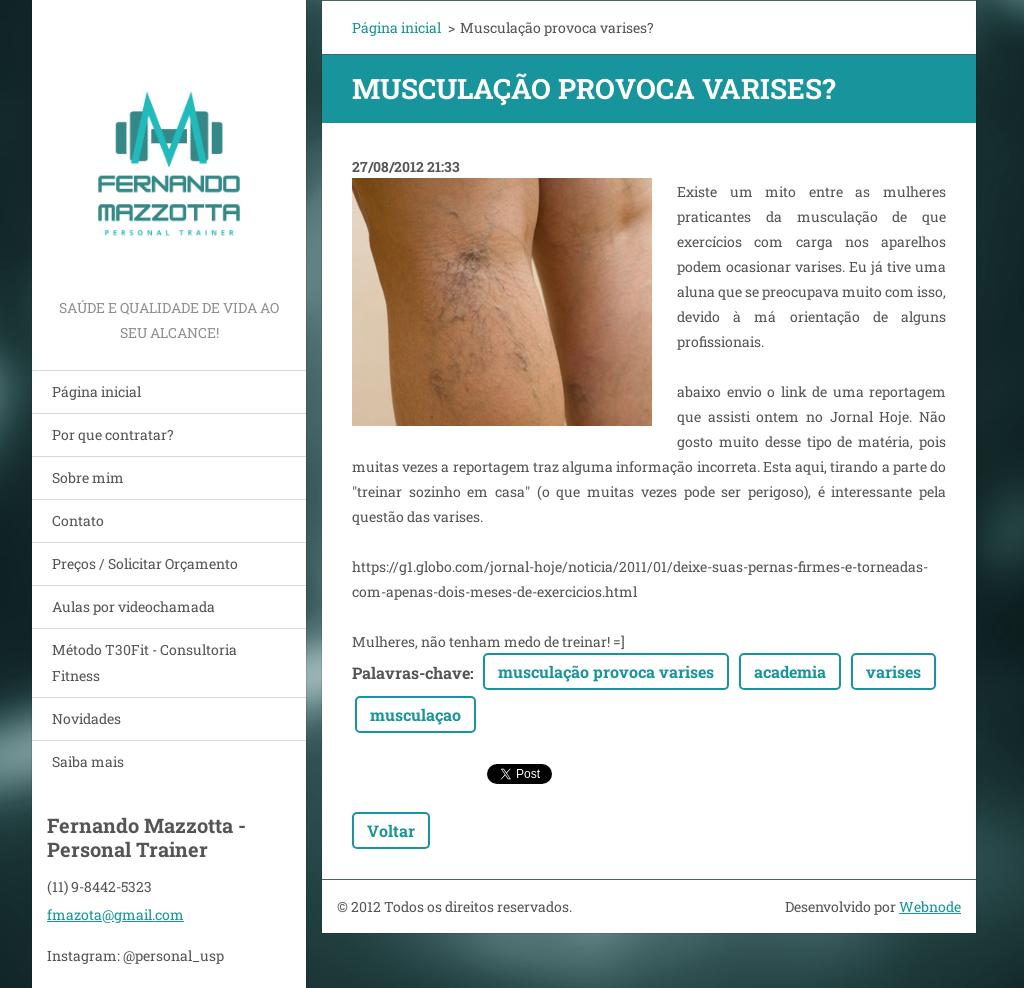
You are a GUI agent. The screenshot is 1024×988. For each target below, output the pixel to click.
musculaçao (415, 714)
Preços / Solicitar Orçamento (145, 563)
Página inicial (96, 391)
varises (893, 671)
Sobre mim (88, 477)
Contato (78, 520)
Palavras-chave (411, 672)
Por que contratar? (113, 434)
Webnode (930, 906)
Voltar (391, 830)
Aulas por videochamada (133, 606)
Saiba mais (88, 761)
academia (790, 671)
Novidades (86, 718)
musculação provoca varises (606, 671)
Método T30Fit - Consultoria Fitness (144, 662)
